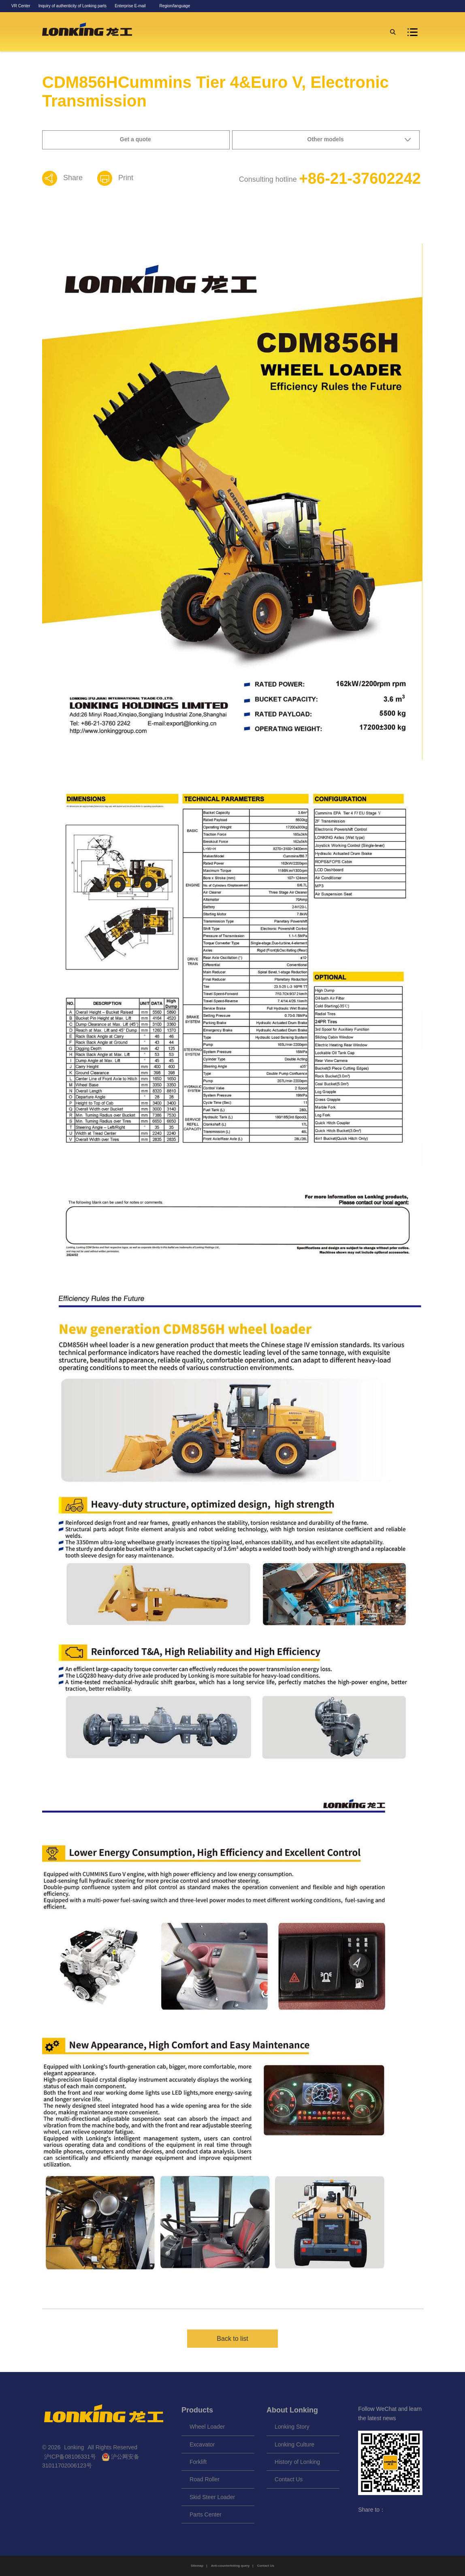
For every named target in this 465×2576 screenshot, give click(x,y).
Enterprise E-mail (130, 6)
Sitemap (197, 2565)
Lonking (74, 2447)
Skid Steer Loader (212, 2497)
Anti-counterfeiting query (230, 2565)
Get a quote (135, 139)
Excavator (202, 2444)
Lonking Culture (294, 2444)
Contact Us (289, 2479)
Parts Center (206, 2514)
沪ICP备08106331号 (70, 2456)
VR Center (20, 6)
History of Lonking (297, 2462)
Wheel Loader (207, 2426)
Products (197, 2410)
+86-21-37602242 (360, 178)
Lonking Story (292, 2426)
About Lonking (292, 2410)
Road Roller (205, 2479)
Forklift (198, 2462)
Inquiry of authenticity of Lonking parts (72, 6)
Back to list (232, 2338)
